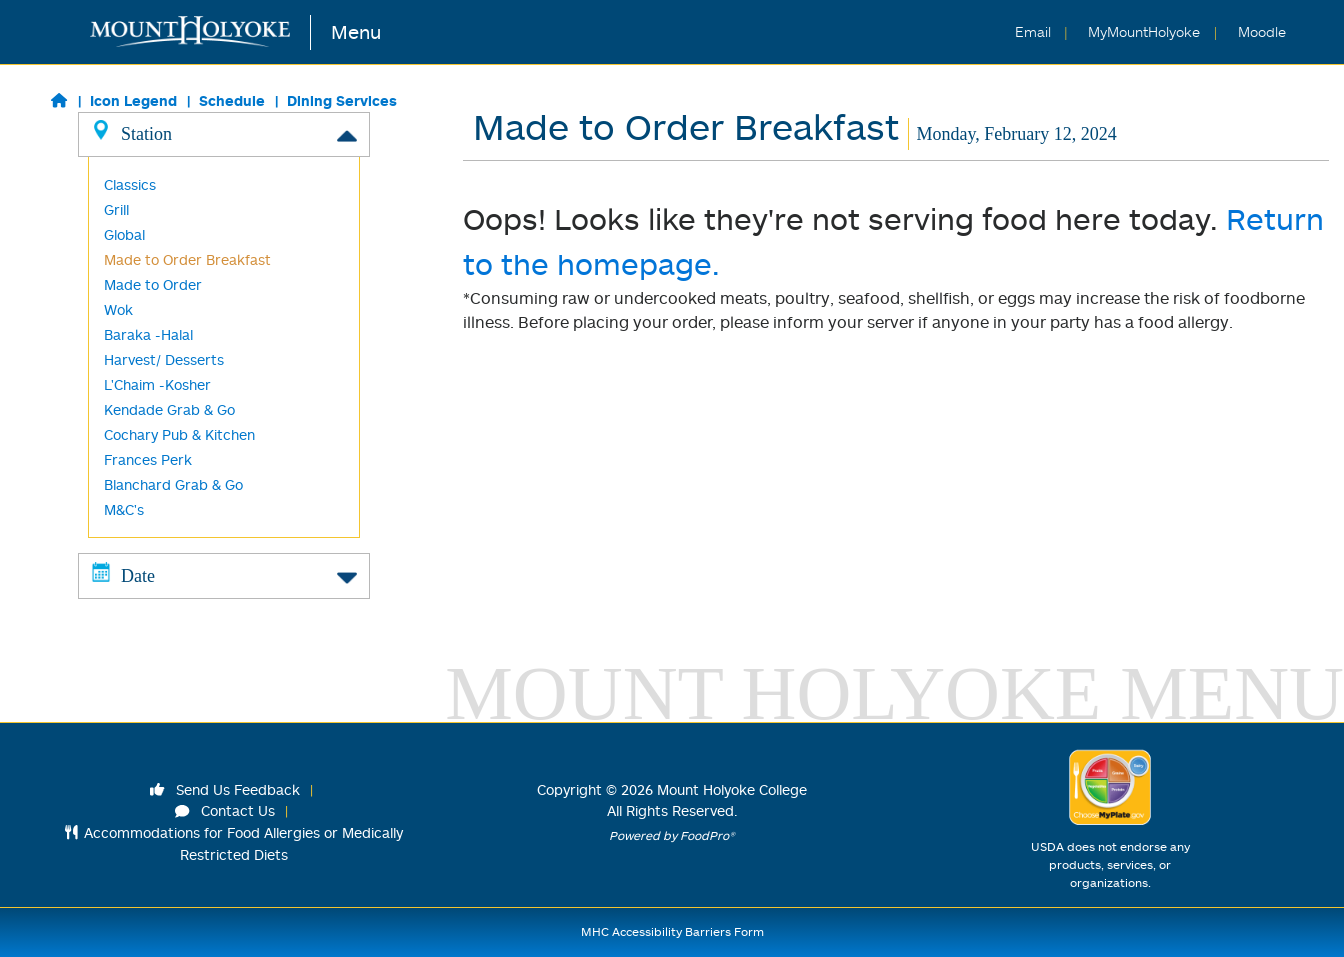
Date (224, 575)
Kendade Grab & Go (169, 409)
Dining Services (342, 100)
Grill (116, 209)
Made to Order (153, 284)
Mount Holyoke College (732, 789)
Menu (356, 31)
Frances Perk (148, 459)
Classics (130, 184)
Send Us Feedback (225, 789)
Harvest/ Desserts (164, 359)
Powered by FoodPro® (672, 835)
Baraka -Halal (148, 334)
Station (224, 133)
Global (124, 234)
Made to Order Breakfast (187, 259)
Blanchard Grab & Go (173, 484)
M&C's (124, 509)
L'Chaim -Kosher (157, 384)
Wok (118, 309)
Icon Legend (133, 100)
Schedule (232, 100)
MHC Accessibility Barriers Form (672, 931)
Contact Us (225, 810)
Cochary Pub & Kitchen (179, 434)
